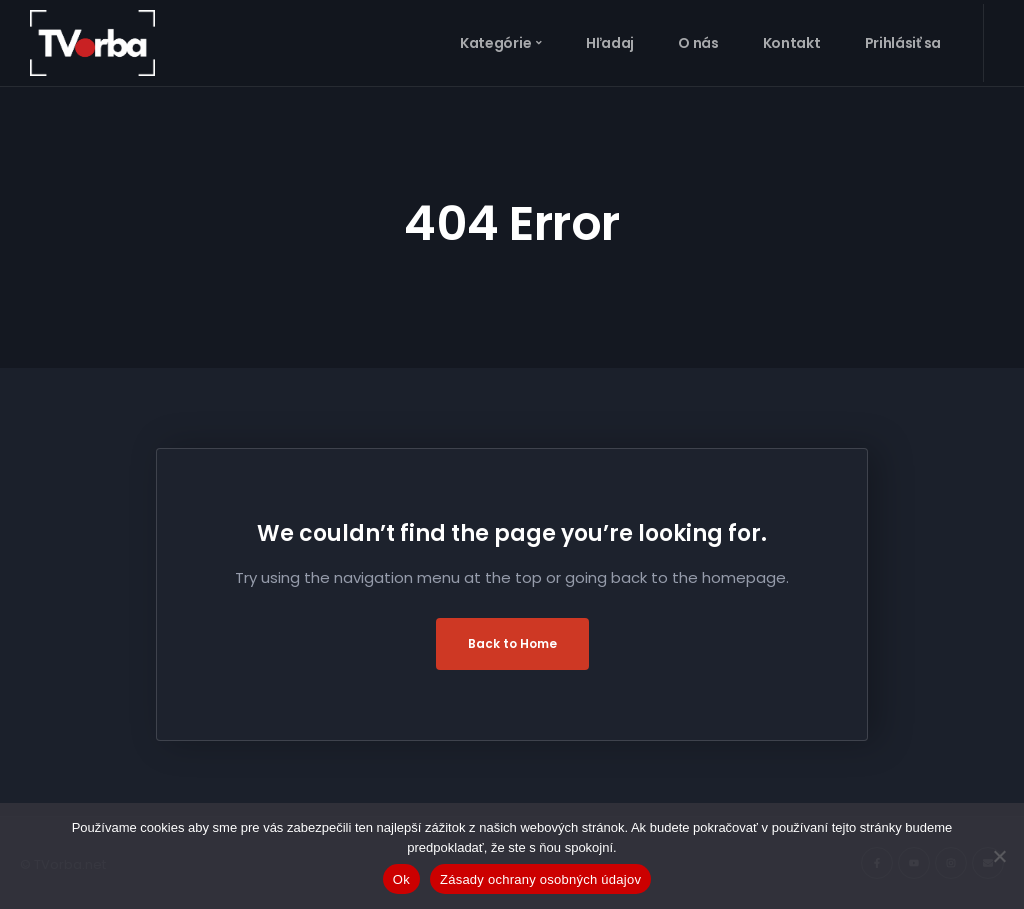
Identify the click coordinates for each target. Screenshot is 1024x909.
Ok (401, 879)
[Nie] (999, 856)
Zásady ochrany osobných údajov (540, 879)
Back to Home (512, 643)
